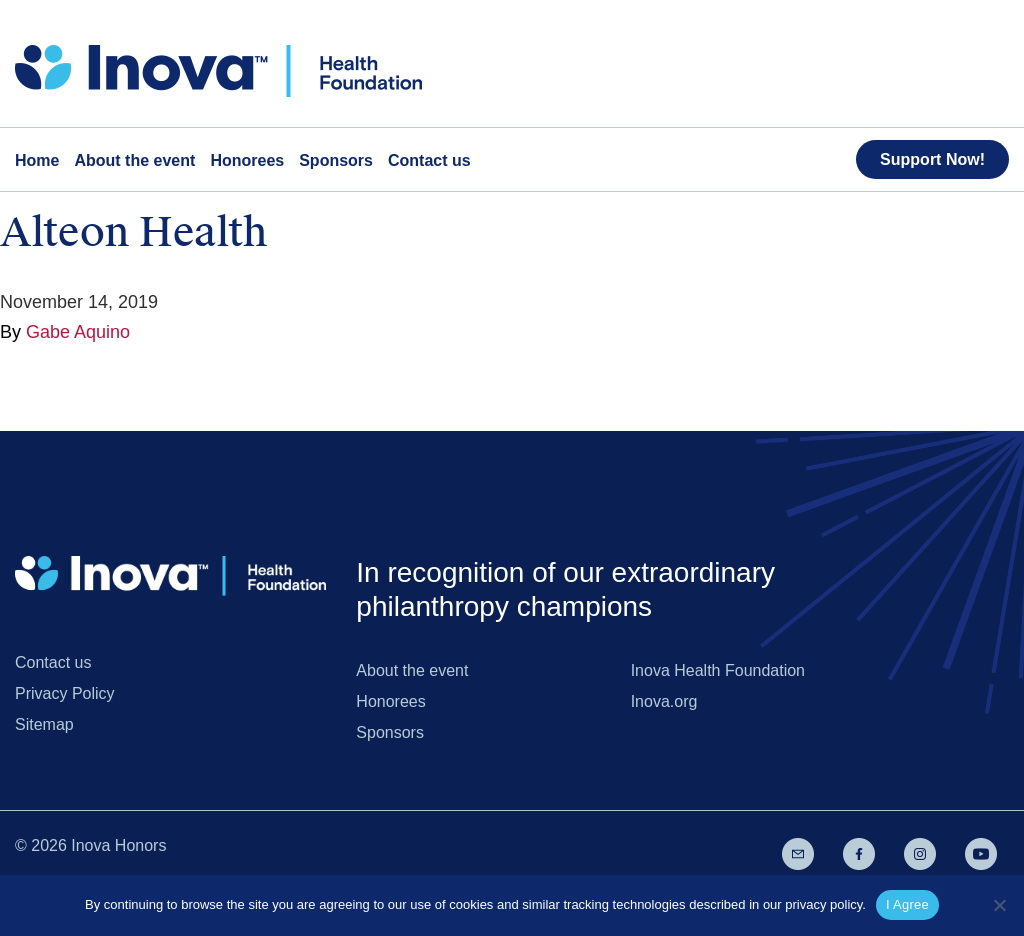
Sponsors (390, 732)
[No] (999, 905)
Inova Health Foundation (718, 670)
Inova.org (664, 701)
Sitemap (44, 724)
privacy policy (823, 904)
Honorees (390, 701)
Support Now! (932, 159)
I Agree (907, 904)
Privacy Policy (65, 693)
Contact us (53, 662)
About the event (412, 670)
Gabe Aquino (78, 332)
